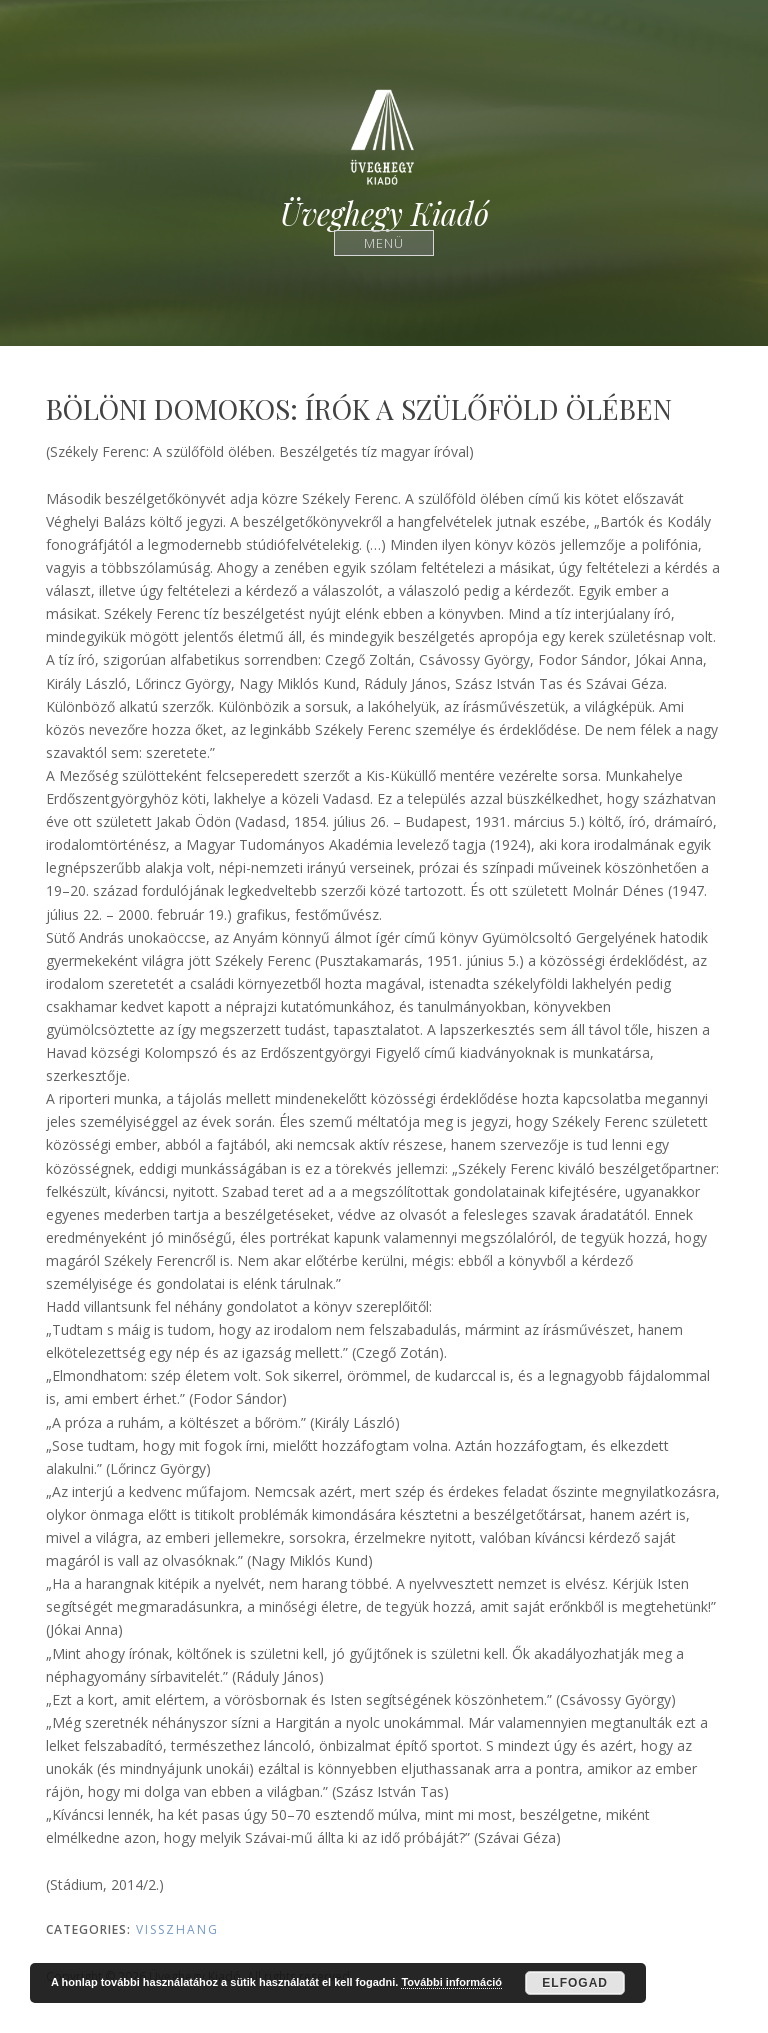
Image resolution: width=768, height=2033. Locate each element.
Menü (384, 242)
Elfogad (575, 1983)
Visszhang (177, 1929)
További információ (451, 1982)
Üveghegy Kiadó (384, 213)
